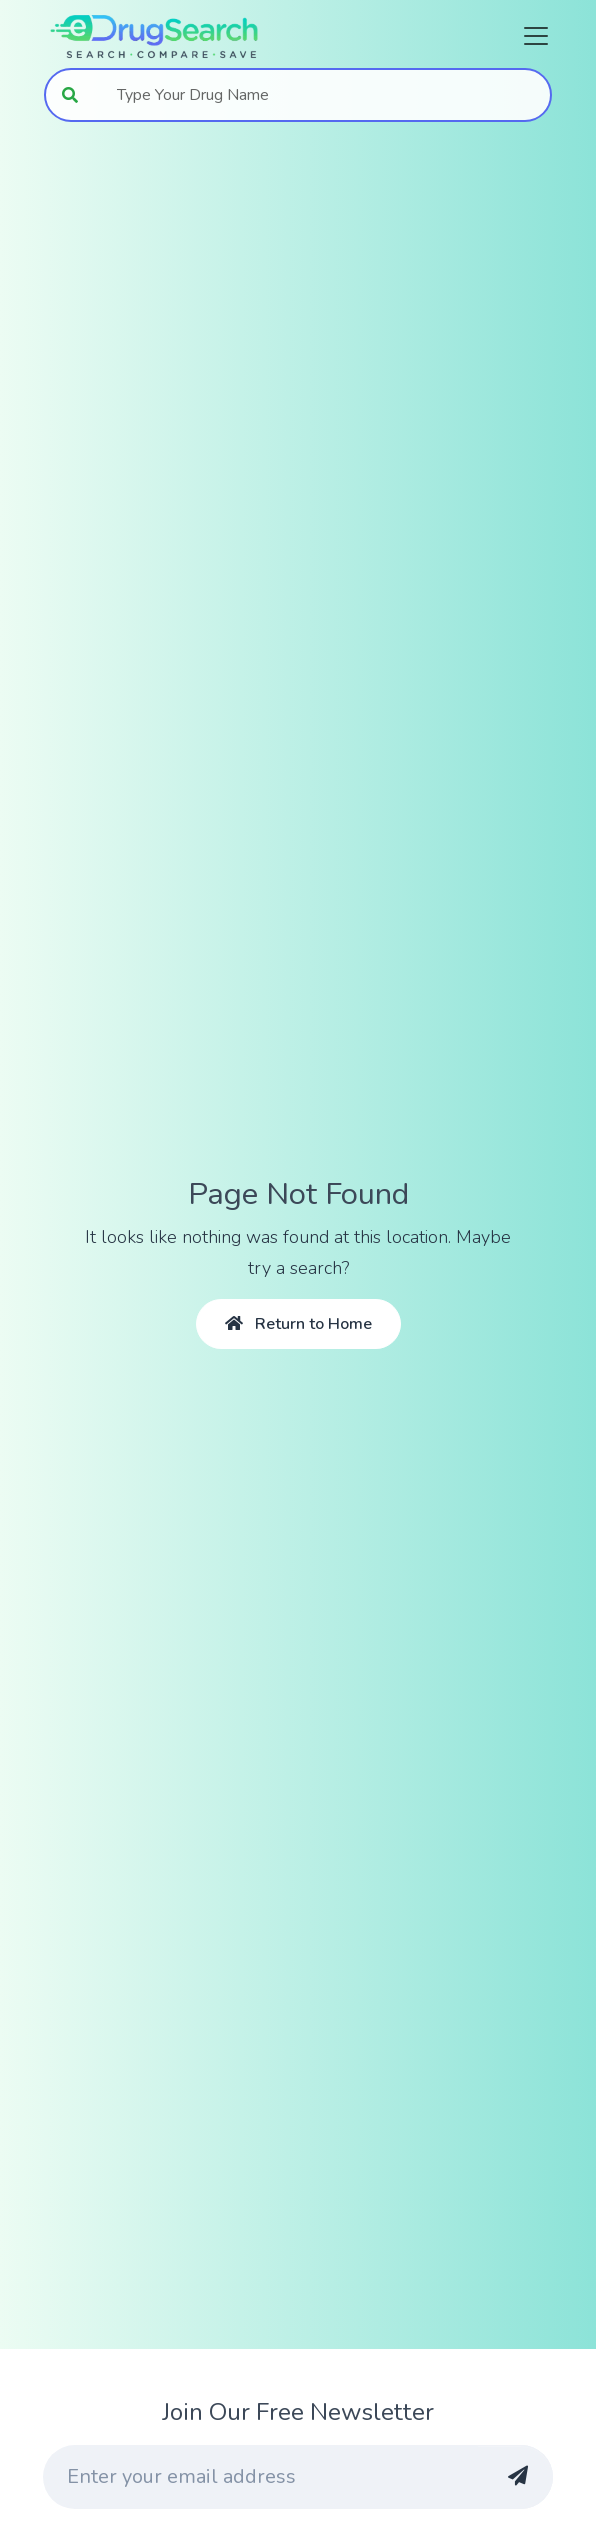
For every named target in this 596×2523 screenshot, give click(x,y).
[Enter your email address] (260, 2477)
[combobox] (323, 95)
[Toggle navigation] (530, 36)
